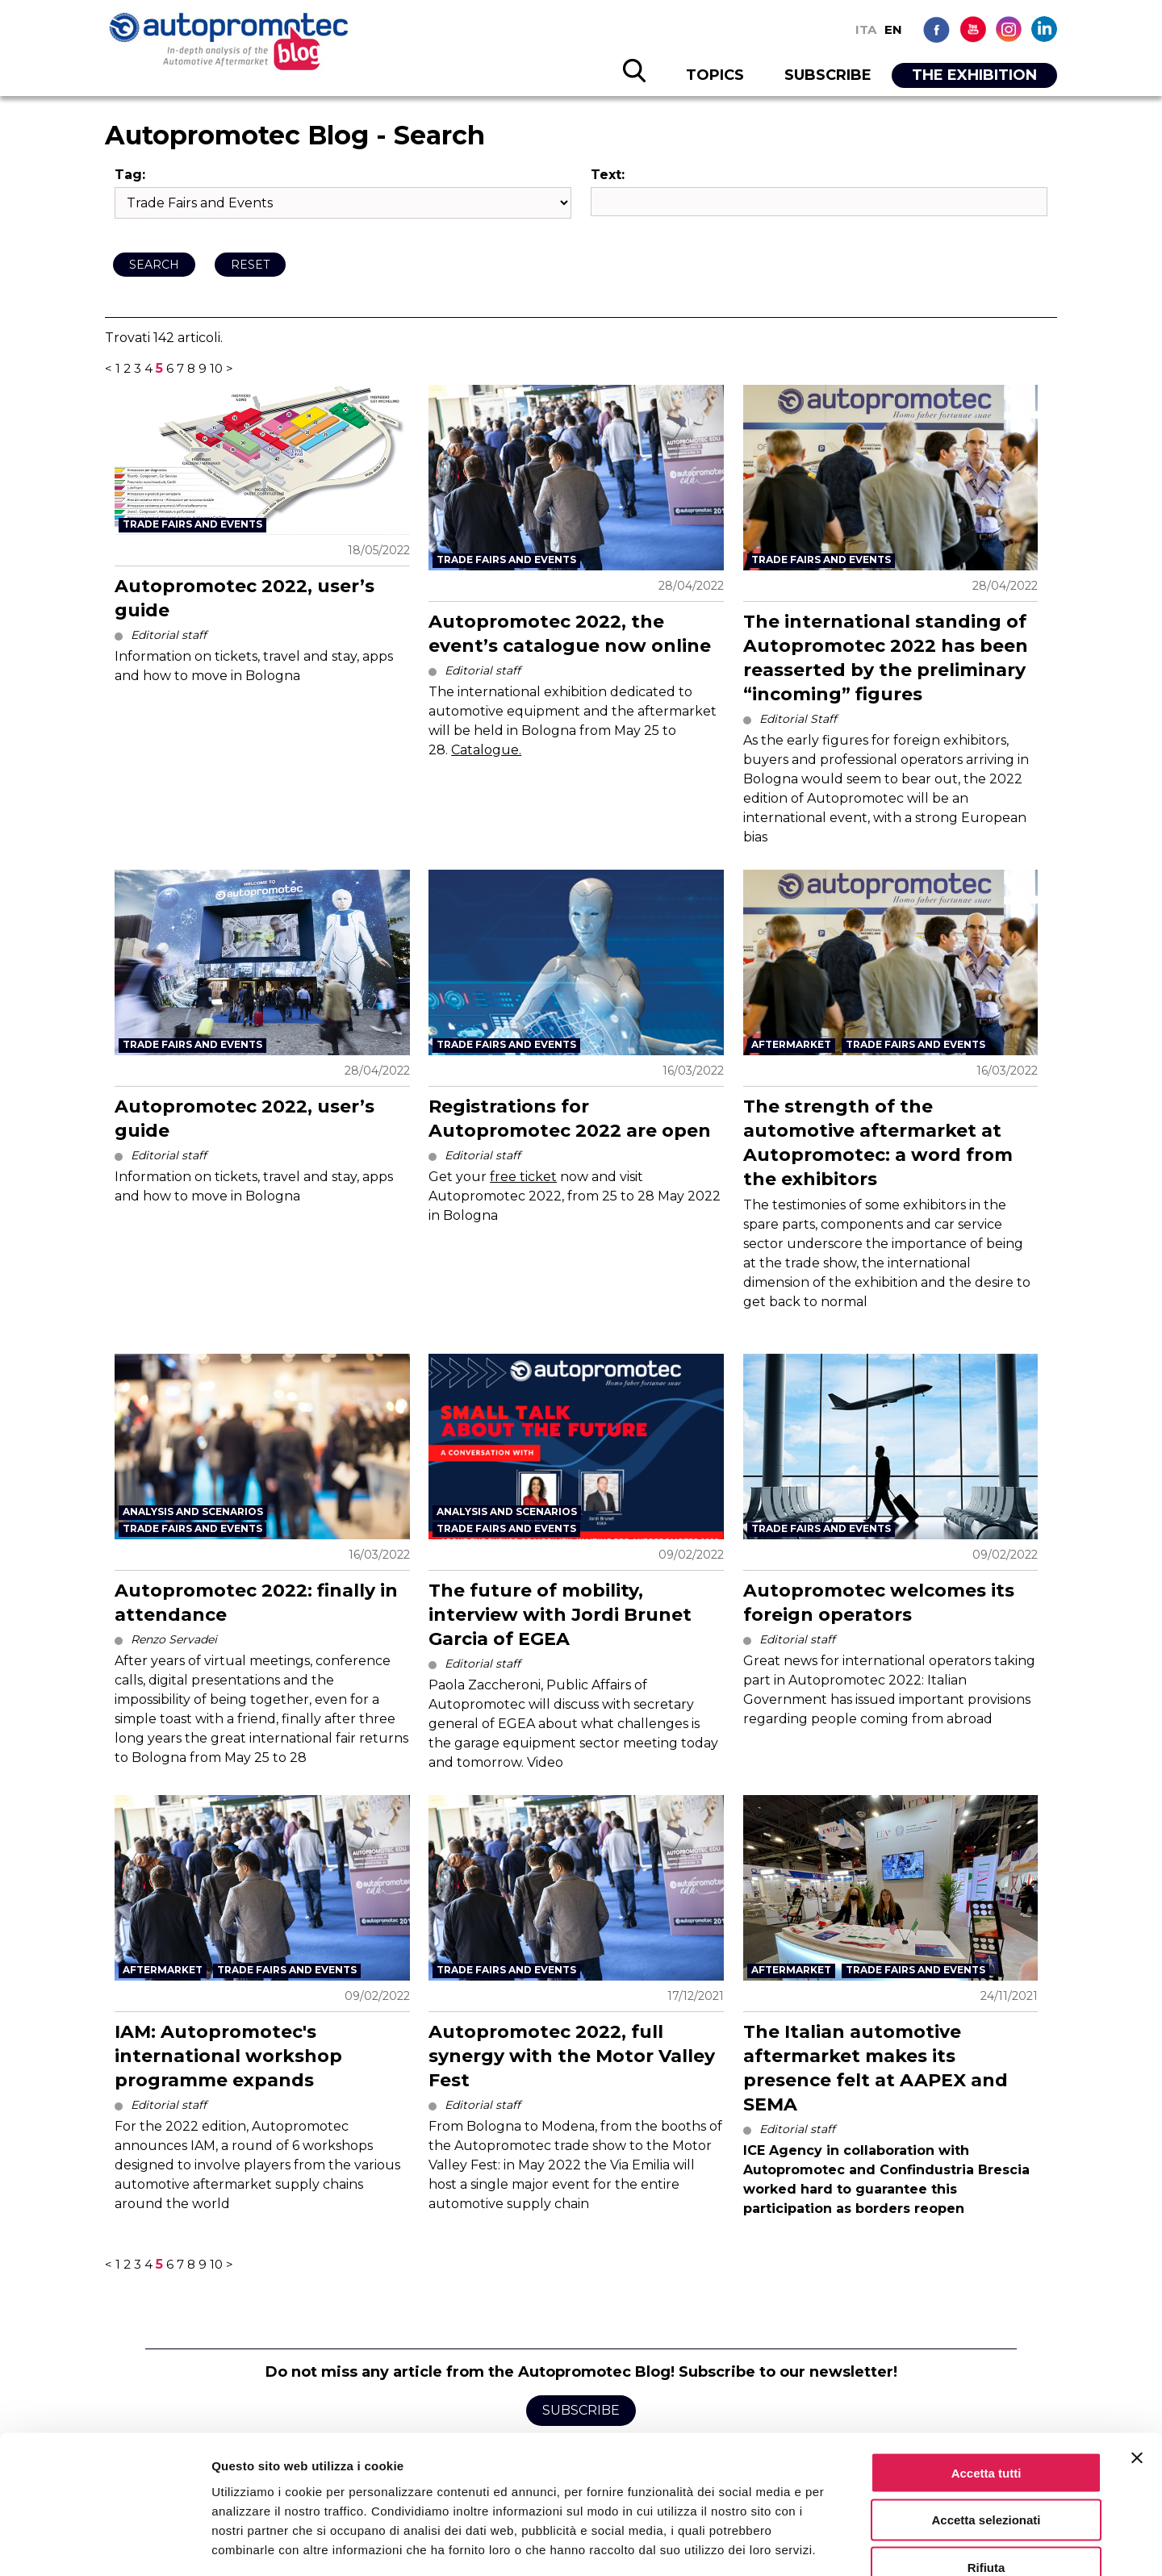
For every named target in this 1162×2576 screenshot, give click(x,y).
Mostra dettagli (848, 2544)
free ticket (523, 1176)
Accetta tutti (986, 2378)
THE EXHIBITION (974, 75)
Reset (250, 264)
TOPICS (715, 75)
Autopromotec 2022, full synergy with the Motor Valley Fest (571, 2056)
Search (154, 264)
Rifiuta (986, 2473)
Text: (608, 175)
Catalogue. (486, 750)
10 (216, 368)
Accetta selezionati (985, 2425)
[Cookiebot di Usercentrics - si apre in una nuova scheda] (104, 2544)
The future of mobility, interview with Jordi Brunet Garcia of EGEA (560, 1615)
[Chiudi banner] (1137, 2363)
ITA (865, 29)
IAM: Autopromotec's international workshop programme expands (228, 2056)
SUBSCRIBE (828, 75)
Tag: (130, 175)
